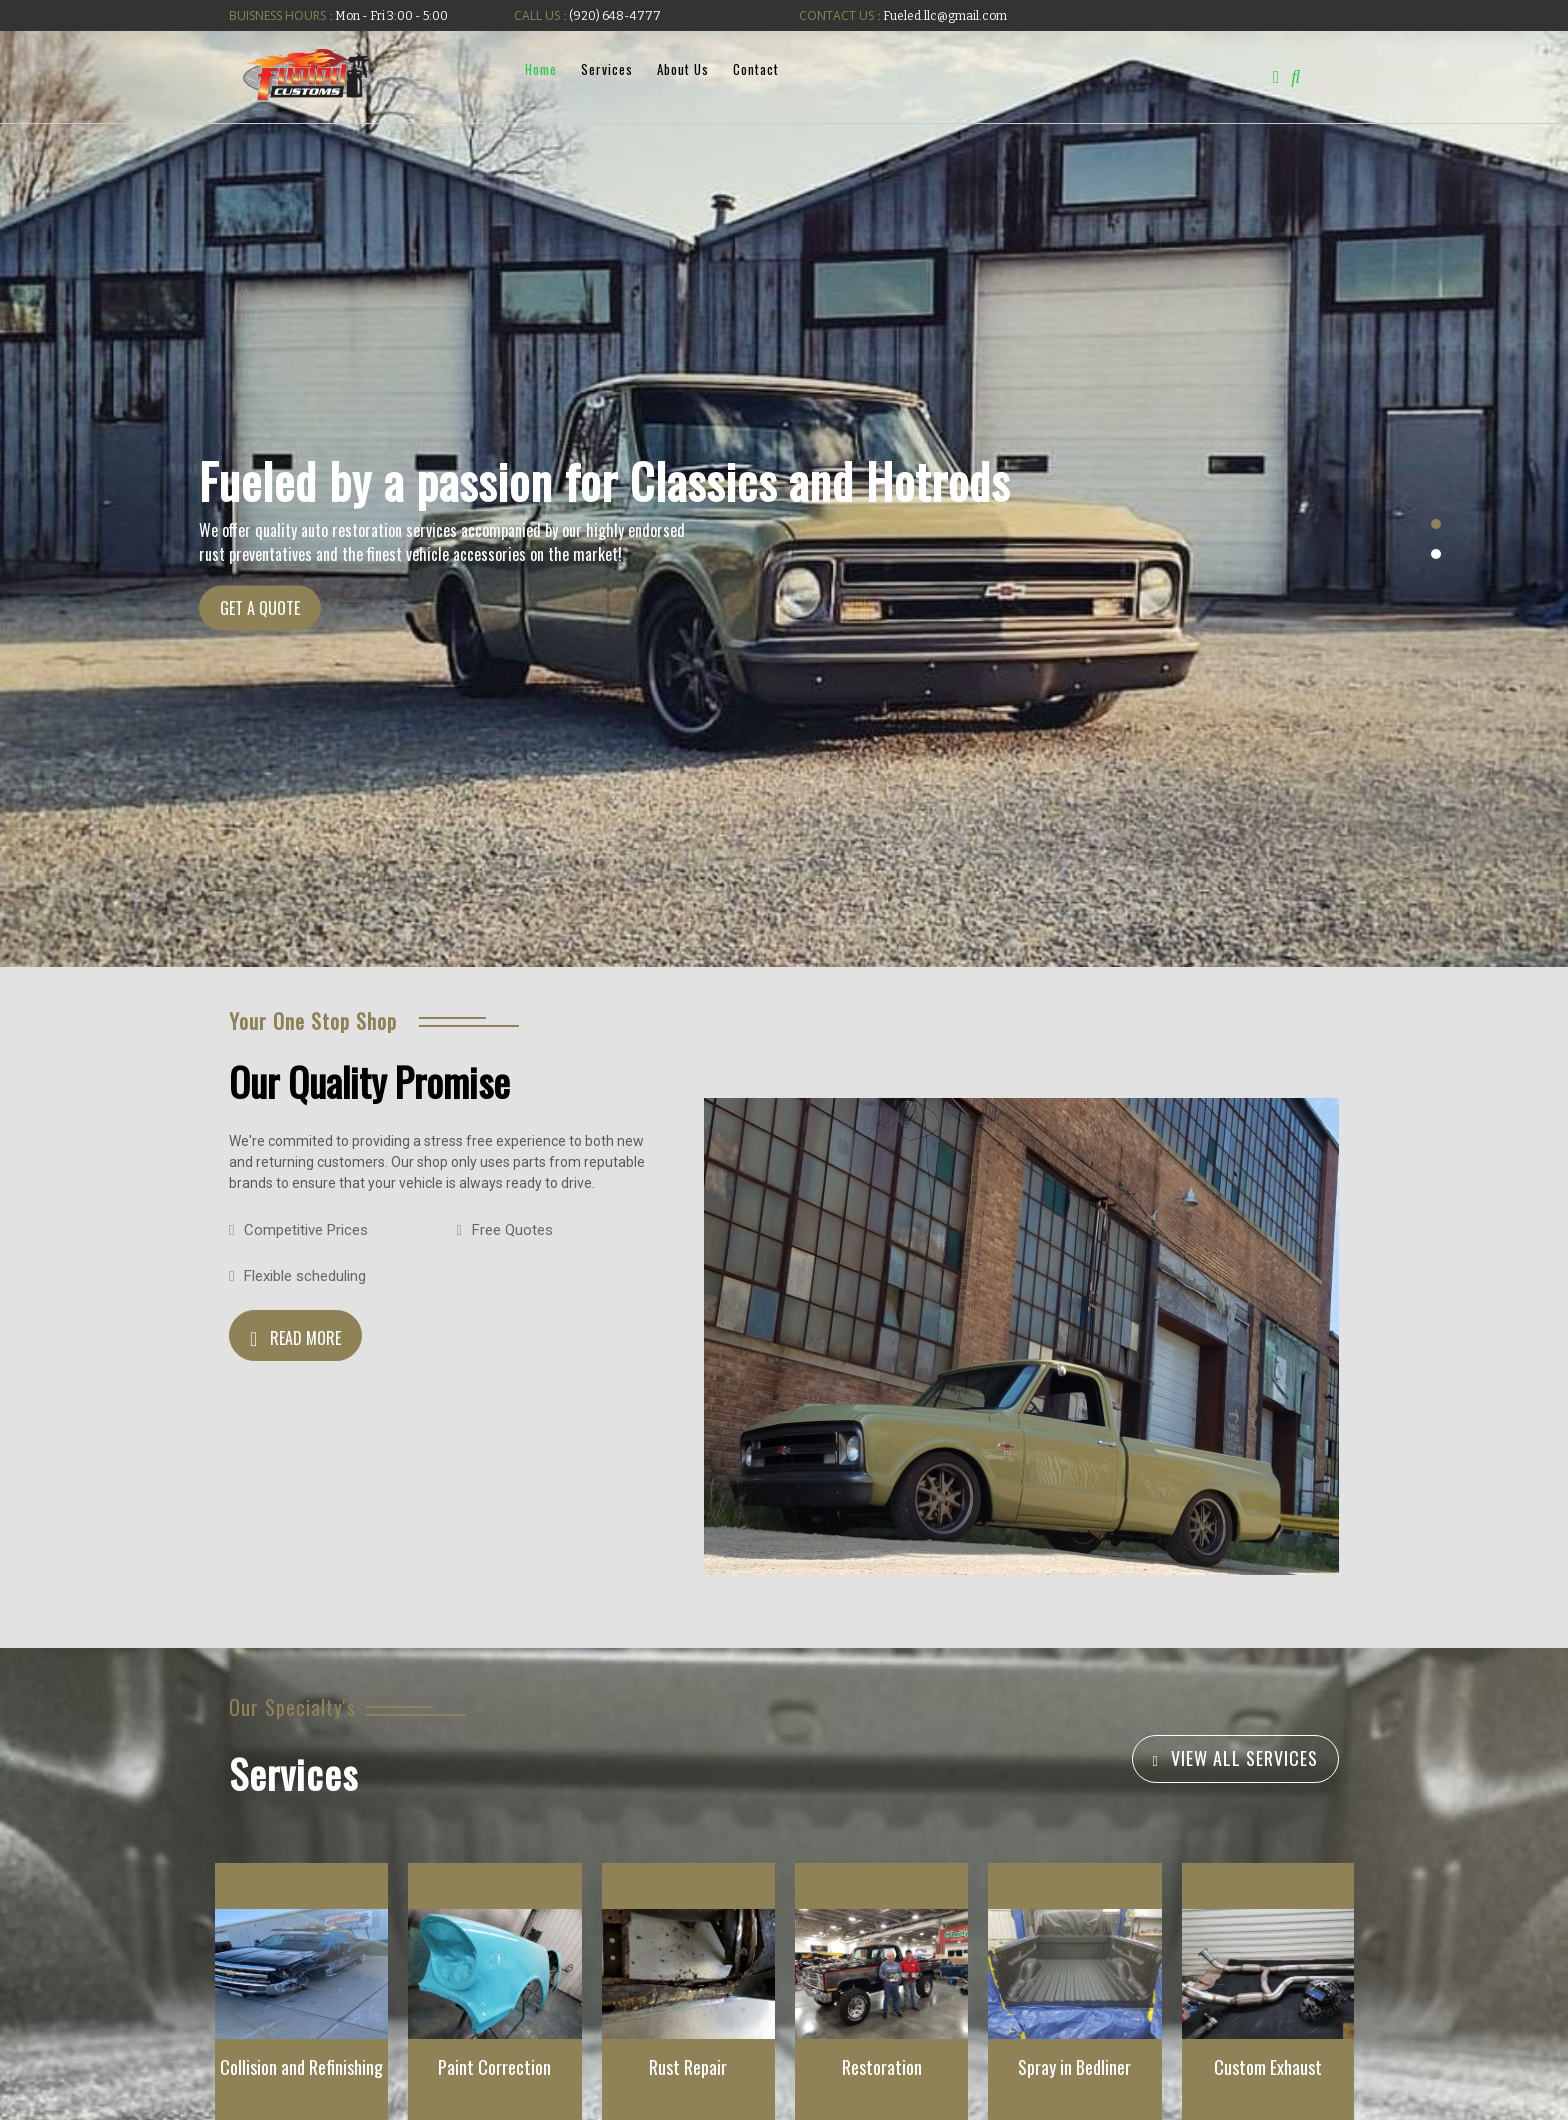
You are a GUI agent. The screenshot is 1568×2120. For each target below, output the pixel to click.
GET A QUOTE (260, 608)
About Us (682, 69)
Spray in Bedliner (1074, 2067)
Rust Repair (688, 2067)
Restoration (882, 2067)
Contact (755, 69)
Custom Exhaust (1268, 2067)
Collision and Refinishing (301, 2067)
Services (606, 69)
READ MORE (305, 1338)
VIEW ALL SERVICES (1244, 1758)
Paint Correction (494, 2067)
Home (540, 69)
